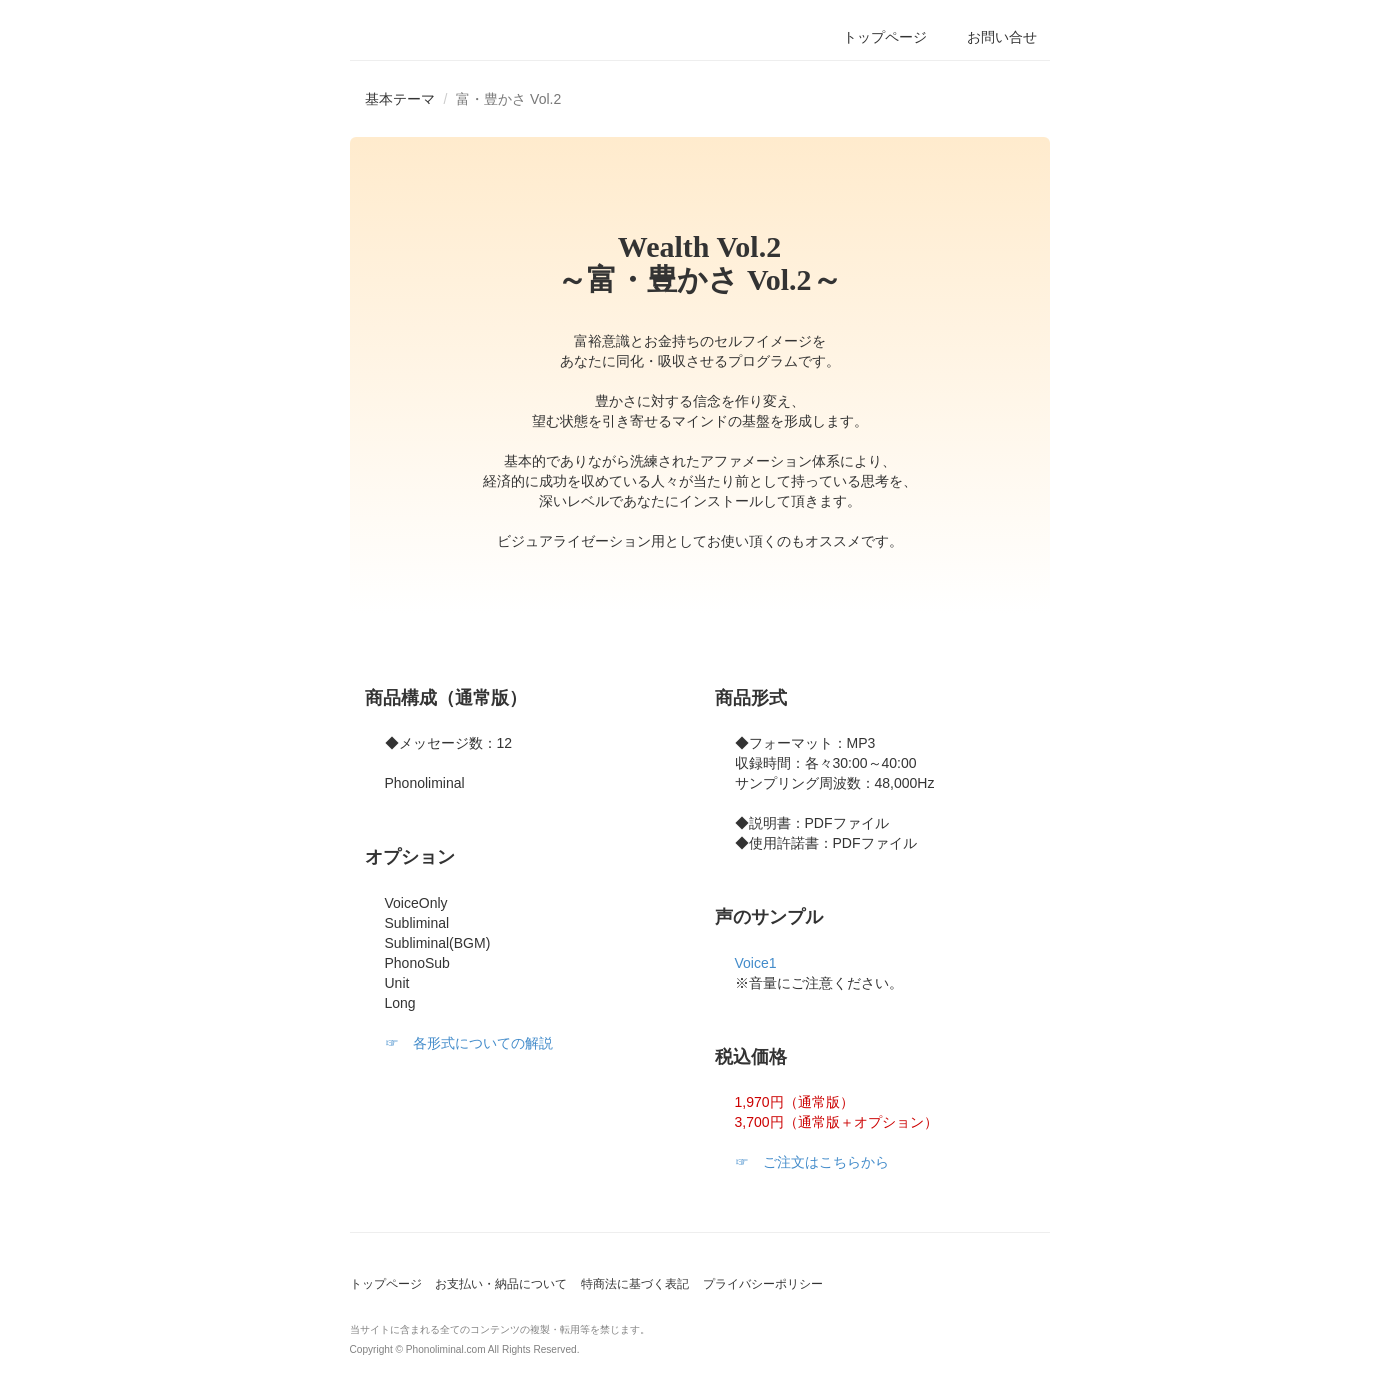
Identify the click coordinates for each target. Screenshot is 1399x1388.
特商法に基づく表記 (635, 1284)
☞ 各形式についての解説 (469, 1043)
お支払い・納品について (501, 1284)
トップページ (386, 1284)
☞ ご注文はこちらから (812, 1162)
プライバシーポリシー (763, 1284)
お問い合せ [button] (1002, 37)
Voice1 (756, 963)
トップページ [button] (885, 37)
